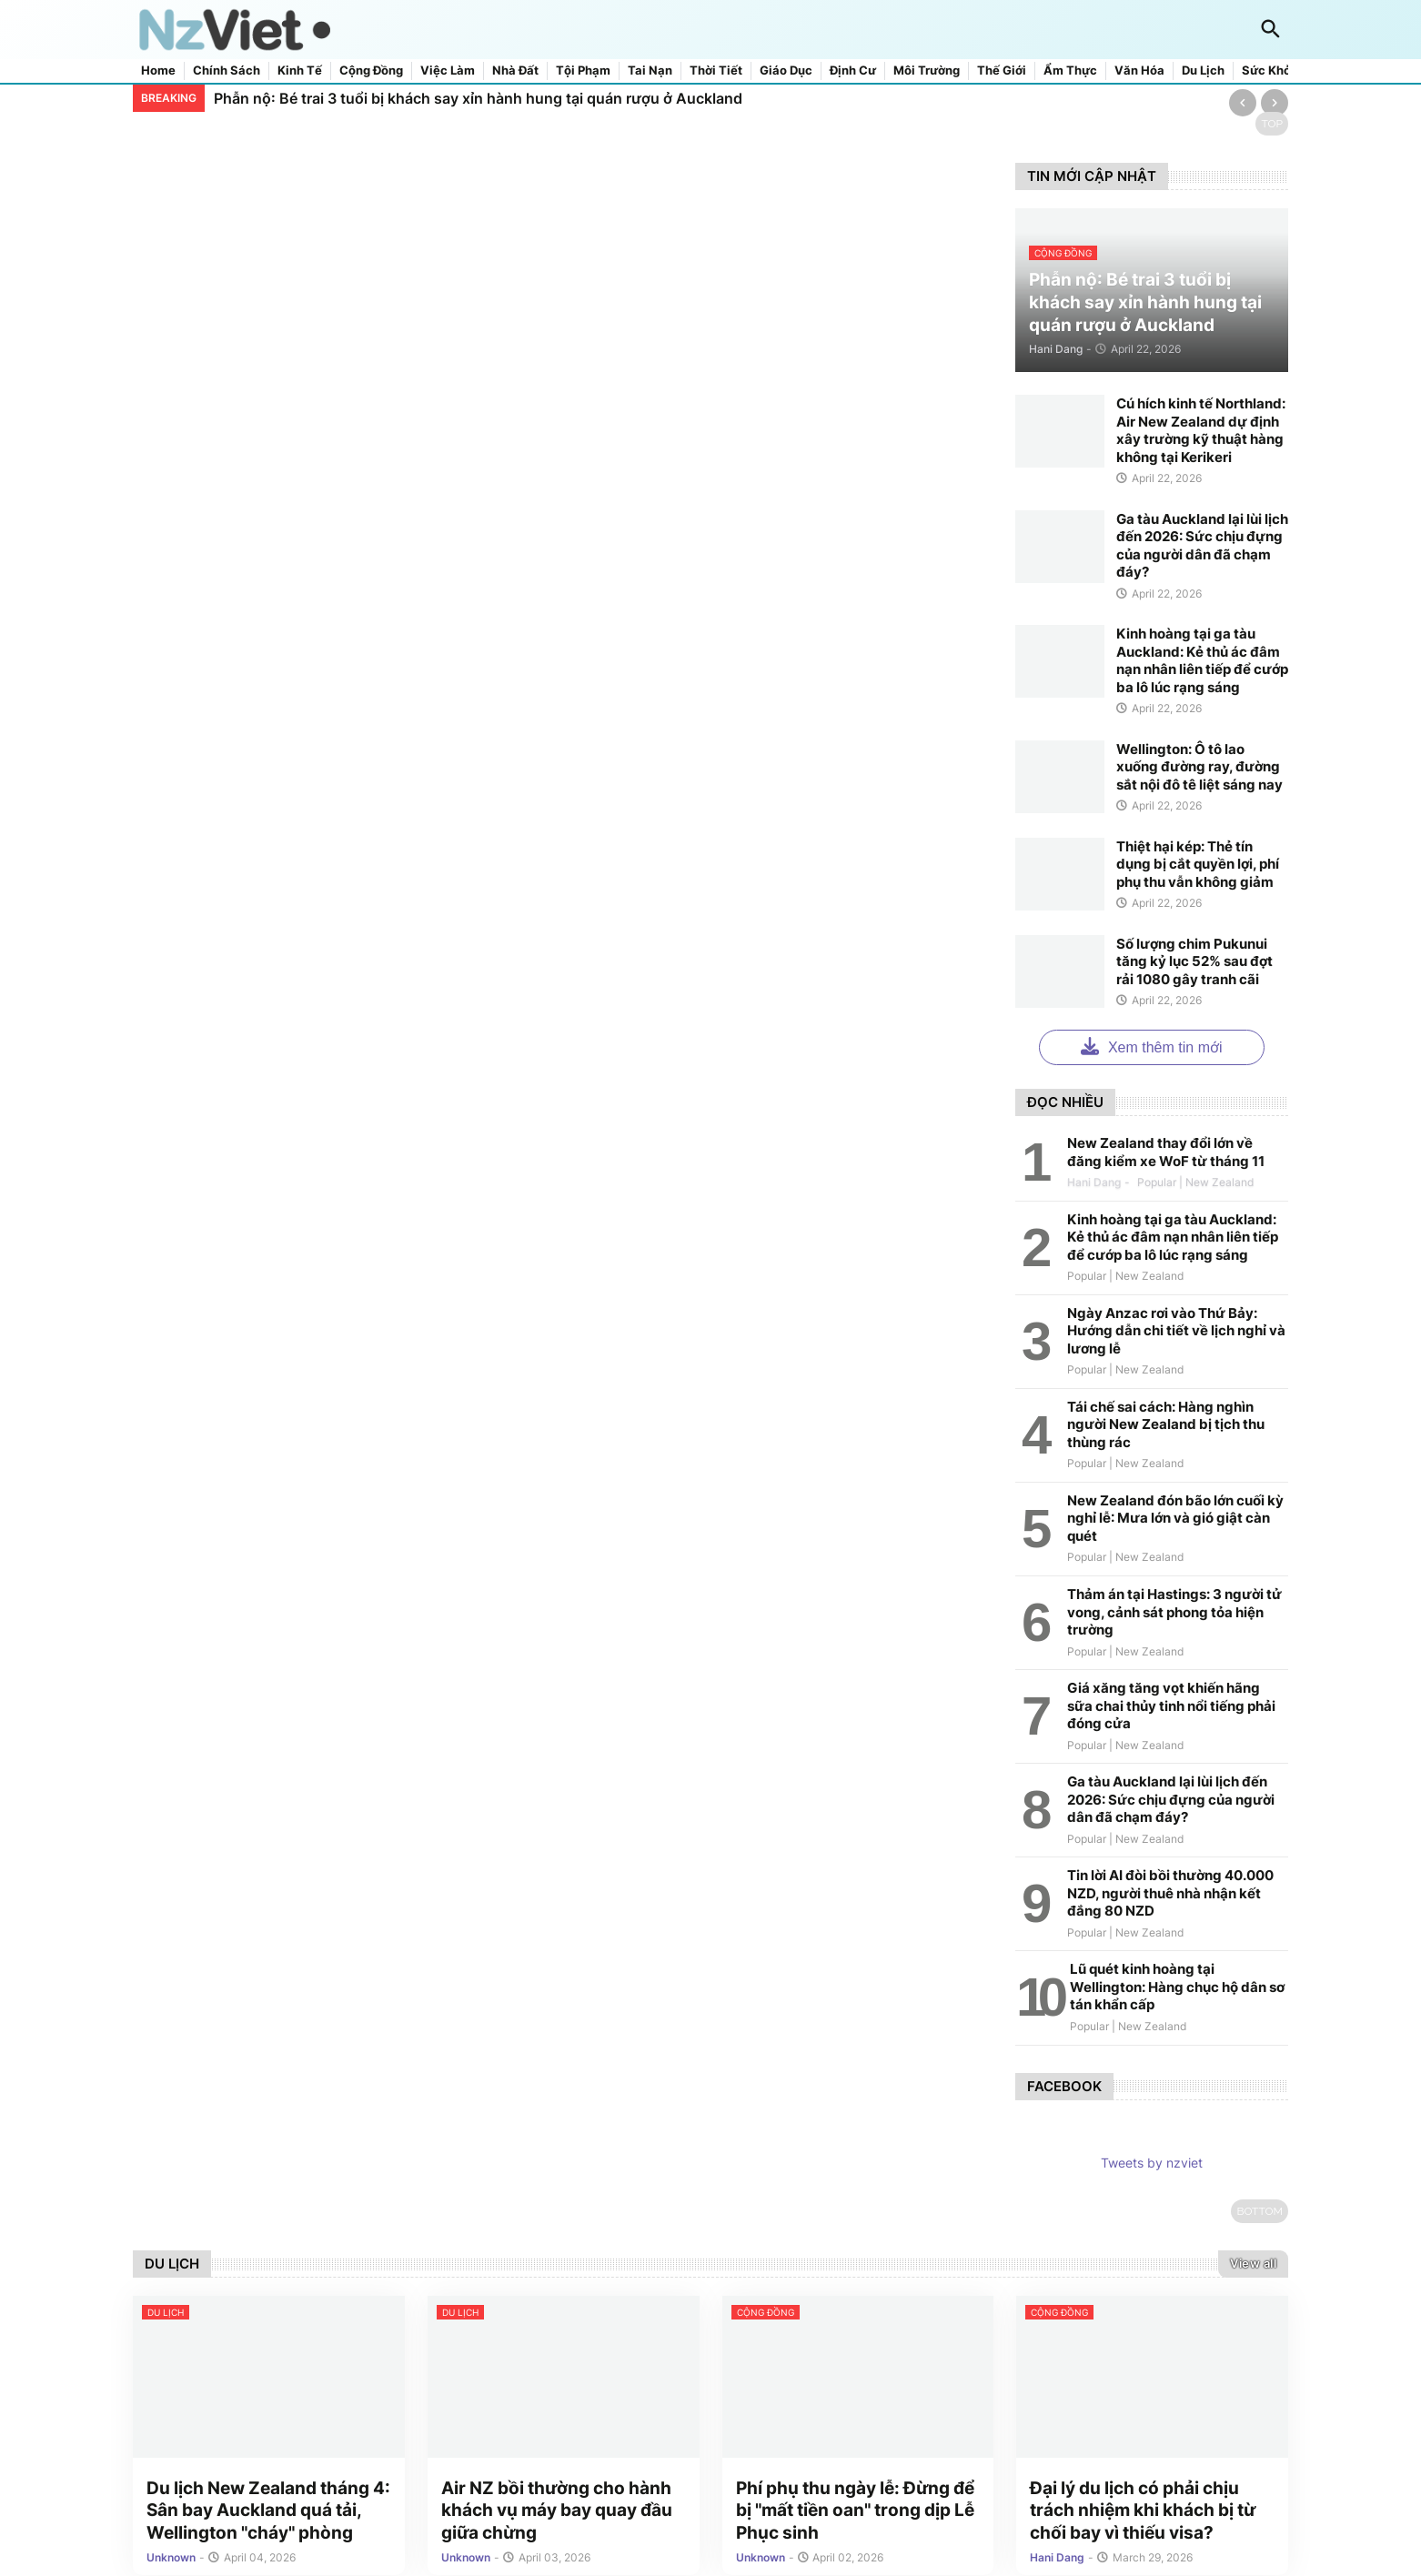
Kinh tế (299, 70)
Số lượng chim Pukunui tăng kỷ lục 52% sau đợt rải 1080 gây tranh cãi (1194, 961)
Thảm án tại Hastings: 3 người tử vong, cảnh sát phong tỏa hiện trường (1174, 1611)
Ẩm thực (1070, 70)
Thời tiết (716, 70)
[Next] (1274, 102)
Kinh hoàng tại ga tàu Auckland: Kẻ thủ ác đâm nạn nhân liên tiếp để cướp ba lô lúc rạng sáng (1202, 660)
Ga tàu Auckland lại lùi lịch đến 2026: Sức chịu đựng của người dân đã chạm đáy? (1202, 545)
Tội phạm (583, 70)
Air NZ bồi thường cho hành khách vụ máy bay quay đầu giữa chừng (556, 2512)
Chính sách (226, 70)
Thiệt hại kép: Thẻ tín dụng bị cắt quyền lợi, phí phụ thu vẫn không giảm (1197, 864)
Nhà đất (515, 70)
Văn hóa (1139, 70)
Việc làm (447, 70)
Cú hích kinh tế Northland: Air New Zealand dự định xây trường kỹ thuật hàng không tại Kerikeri (1200, 430)
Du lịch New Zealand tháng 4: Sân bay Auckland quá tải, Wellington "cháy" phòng (268, 2512)
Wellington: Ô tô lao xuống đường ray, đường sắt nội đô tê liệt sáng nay (1199, 766)
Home (158, 70)
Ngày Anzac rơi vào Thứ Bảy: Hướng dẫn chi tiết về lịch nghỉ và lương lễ (1176, 1330)
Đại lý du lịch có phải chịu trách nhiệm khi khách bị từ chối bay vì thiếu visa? (1142, 2512)
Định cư (853, 70)
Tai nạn (650, 70)
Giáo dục (786, 70)
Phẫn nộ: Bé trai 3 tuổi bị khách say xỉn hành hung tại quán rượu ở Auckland (478, 98)
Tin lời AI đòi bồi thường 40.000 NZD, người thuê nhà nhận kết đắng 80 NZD (1170, 1893)
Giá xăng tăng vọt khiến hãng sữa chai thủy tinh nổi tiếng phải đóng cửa (1171, 1705)
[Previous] (1242, 102)
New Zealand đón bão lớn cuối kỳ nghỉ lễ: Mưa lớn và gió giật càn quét (1175, 1518)
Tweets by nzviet (1152, 2162)
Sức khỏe (1270, 70)
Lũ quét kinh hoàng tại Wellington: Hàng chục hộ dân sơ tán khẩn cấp (1177, 1986)
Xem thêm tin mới (1151, 1045)
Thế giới (1001, 70)
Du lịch (1203, 70)
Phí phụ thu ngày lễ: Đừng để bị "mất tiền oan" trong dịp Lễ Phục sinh (855, 2512)
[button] (1271, 30)
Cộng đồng (371, 70)
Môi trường (926, 70)
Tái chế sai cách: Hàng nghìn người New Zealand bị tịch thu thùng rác (1166, 1424)
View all (1253, 2263)
